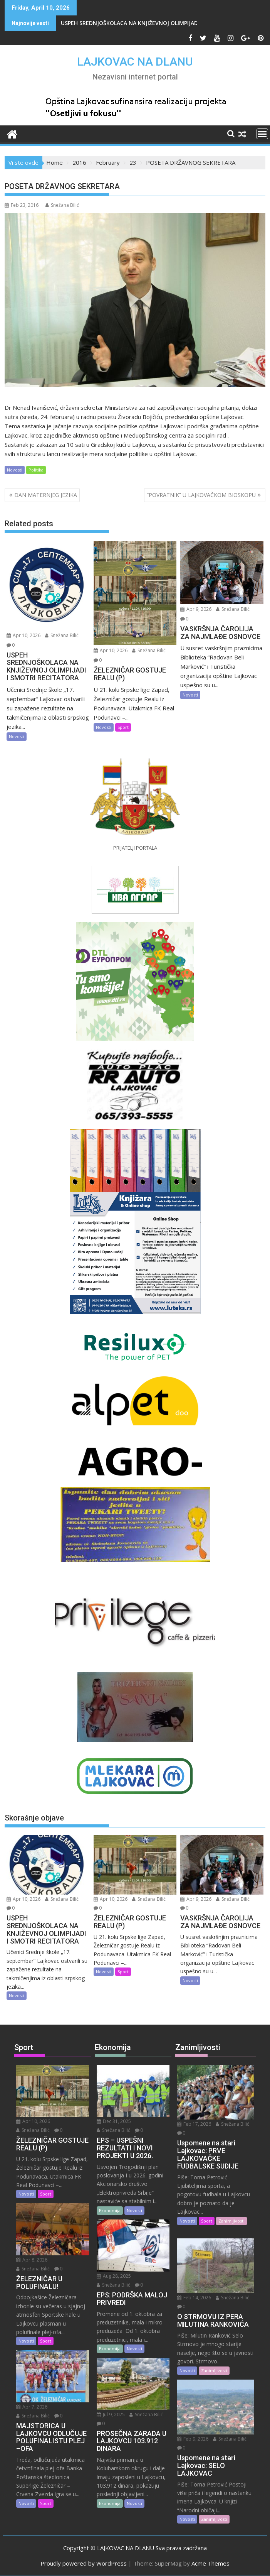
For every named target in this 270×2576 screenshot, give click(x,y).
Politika (36, 470)
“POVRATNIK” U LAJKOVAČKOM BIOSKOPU (201, 495)
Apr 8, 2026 (31, 2260)
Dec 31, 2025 (114, 2121)
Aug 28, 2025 (114, 2276)
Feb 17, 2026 (194, 2124)
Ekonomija (110, 2210)
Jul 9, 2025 (111, 2414)
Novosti (14, 470)
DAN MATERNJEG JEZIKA (45, 495)
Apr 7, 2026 (31, 2407)
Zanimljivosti (231, 2221)
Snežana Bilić (62, 205)
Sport (123, 727)
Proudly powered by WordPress (83, 2563)
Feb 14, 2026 (194, 2297)
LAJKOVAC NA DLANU (135, 61)
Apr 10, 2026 (23, 635)
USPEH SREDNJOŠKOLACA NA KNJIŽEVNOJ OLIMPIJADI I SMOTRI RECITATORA (161, 23)
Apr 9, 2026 (195, 609)
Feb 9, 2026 (192, 2439)
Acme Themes (210, 2563)
